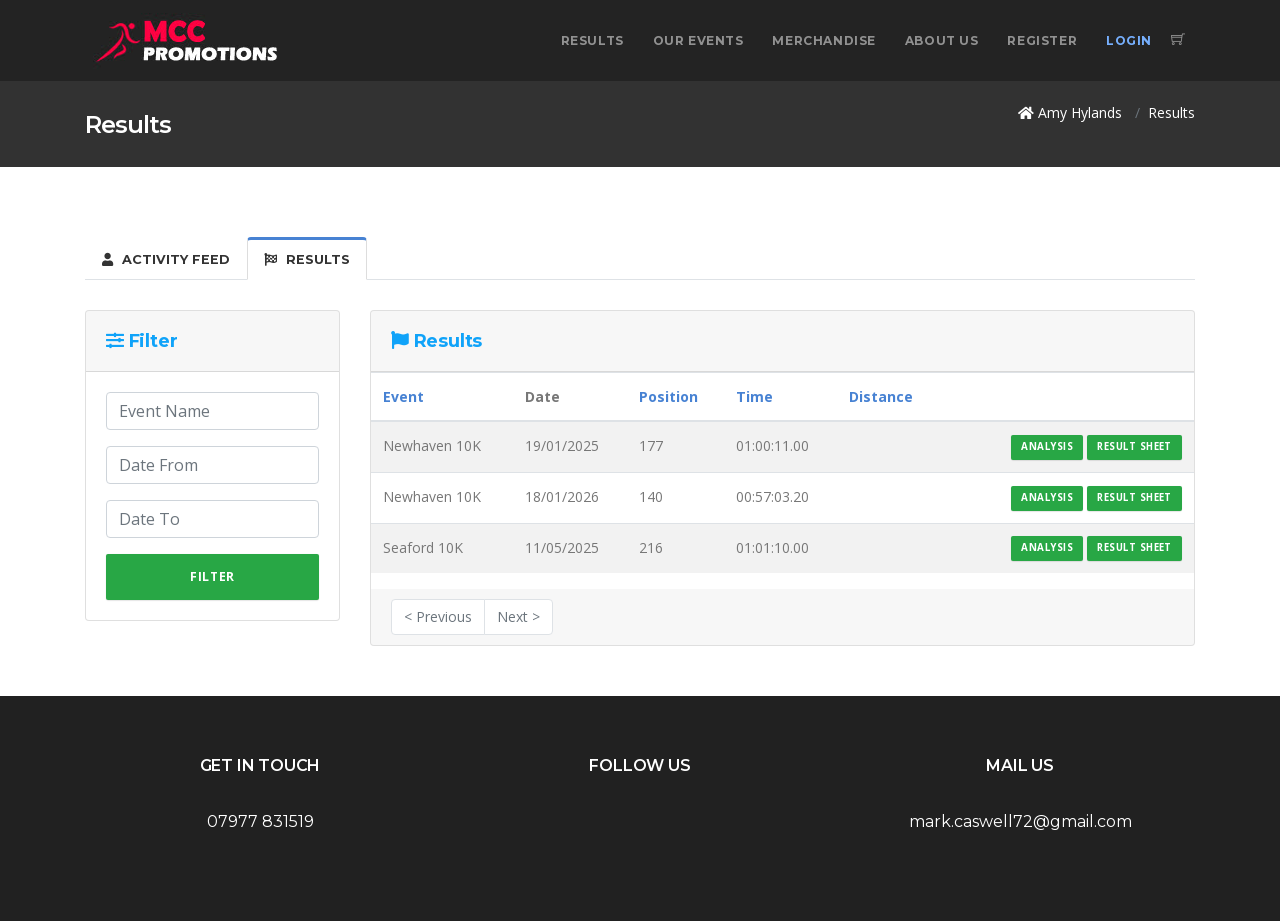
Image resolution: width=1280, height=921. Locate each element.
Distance (881, 396)
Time (754, 396)
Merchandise (824, 40)
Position (668, 396)
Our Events (698, 40)
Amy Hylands (1080, 112)
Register (1042, 40)
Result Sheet (1134, 446)
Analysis (1047, 446)
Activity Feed (166, 259)
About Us (942, 40)
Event (403, 396)
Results (592, 40)
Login (1129, 40)
